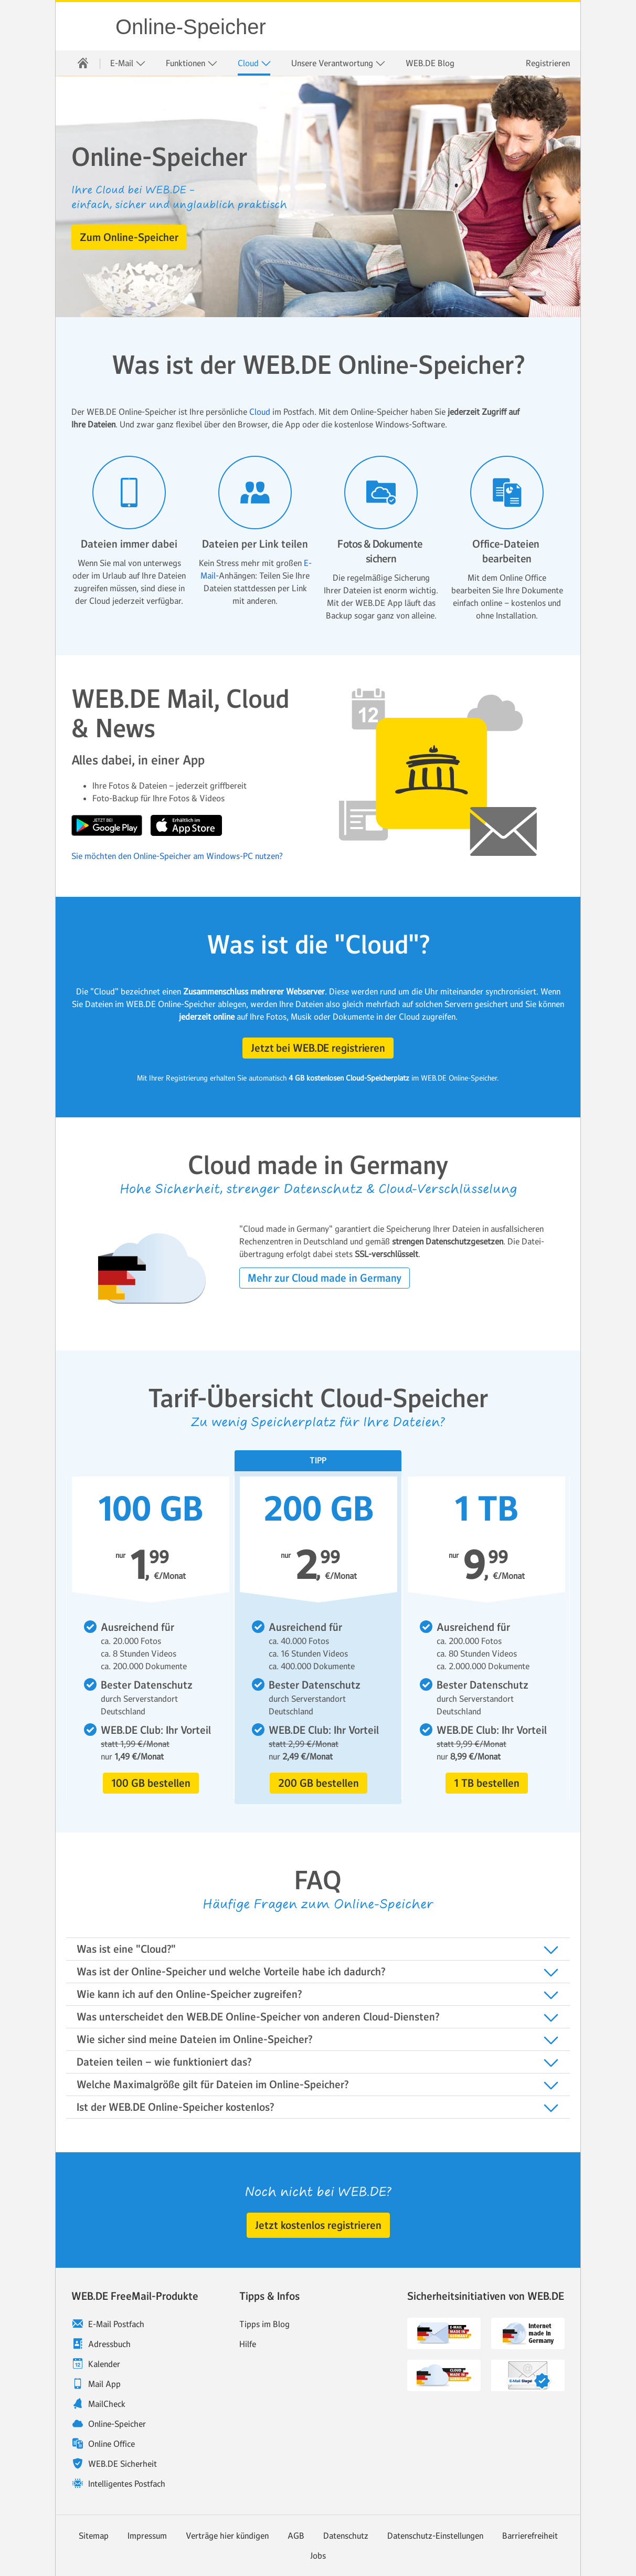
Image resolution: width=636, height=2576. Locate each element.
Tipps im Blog (264, 2324)
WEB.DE (86, 26)
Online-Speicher (190, 26)
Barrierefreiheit (530, 2535)
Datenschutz (345, 2535)
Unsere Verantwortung (338, 63)
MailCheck (106, 2404)
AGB (296, 2535)
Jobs (318, 2555)
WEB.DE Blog (430, 63)
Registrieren (548, 63)
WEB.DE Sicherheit (122, 2463)
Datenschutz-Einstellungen (435, 2535)
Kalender (104, 2364)
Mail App (104, 2384)
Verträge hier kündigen (227, 2535)
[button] (129, 237)
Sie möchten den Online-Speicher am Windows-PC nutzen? (177, 856)
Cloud (254, 63)
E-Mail (128, 63)
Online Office (111, 2443)
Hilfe (247, 2344)
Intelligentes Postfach (126, 2483)
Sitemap (94, 2535)
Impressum (147, 2535)
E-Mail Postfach (116, 2324)
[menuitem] (83, 63)
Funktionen (192, 63)
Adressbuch (109, 2344)
